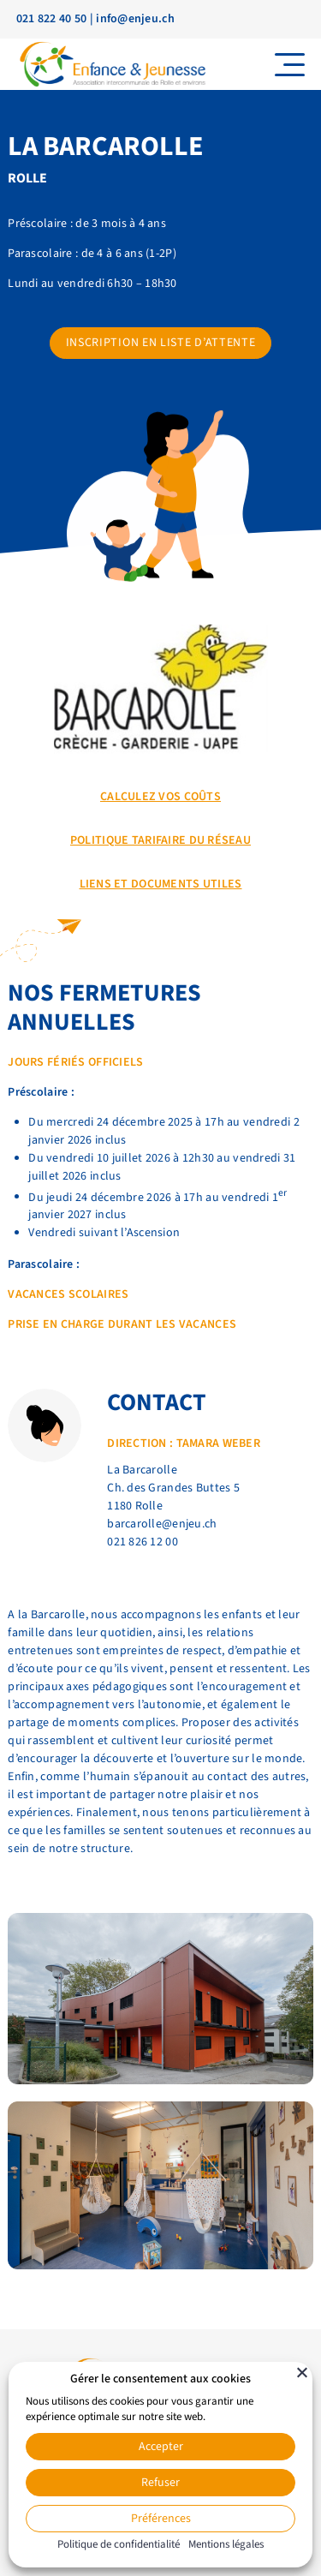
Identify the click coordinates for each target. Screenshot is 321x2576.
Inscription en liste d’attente (161, 342)
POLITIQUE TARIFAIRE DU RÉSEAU (160, 840)
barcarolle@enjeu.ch (162, 1524)
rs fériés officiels (86, 1062)
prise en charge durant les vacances (122, 1324)
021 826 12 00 (142, 1542)
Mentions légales (226, 2544)
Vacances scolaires (68, 1294)
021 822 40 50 (51, 18)
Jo (15, 1062)
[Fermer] (302, 2372)
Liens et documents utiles (161, 884)
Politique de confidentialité (118, 2544)
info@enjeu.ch (135, 18)
